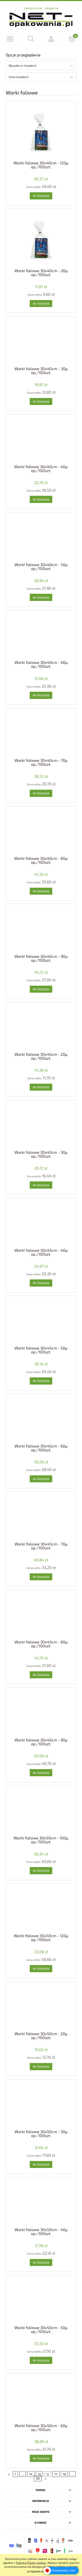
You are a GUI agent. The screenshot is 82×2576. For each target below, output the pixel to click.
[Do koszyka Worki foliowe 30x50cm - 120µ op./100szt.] (41, 1968)
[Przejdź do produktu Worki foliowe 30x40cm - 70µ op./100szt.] (41, 735)
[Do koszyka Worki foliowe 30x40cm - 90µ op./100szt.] (41, 989)
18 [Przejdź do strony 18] (64, 2474)
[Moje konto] (51, 39)
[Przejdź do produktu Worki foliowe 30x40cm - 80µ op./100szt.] (41, 832)
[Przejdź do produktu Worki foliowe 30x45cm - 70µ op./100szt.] (41, 1518)
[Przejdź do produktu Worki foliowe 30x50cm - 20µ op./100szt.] (41, 2008)
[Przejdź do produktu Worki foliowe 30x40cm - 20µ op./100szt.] (41, 240)
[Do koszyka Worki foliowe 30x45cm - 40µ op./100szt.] (41, 1283)
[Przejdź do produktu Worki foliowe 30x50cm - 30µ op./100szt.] (41, 2106)
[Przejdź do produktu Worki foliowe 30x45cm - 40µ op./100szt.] (41, 1224)
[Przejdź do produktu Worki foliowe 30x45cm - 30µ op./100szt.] (41, 1126)
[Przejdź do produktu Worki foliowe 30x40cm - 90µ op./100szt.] (41, 930)
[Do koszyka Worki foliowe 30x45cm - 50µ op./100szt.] (41, 1381)
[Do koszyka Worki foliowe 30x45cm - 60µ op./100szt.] (41, 1479)
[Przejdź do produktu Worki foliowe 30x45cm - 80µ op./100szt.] (41, 1616)
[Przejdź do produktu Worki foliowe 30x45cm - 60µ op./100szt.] (41, 1420)
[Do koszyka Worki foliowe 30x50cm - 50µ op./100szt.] (41, 2360)
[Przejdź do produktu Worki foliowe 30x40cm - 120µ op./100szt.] (41, 132)
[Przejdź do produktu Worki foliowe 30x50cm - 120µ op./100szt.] (41, 1910)
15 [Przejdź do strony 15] (39, 2474)
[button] (10, 39)
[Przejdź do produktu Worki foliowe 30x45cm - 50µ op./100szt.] (41, 1322)
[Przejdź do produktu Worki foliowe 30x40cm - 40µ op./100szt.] (41, 441)
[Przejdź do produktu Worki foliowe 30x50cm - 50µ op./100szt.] (41, 2302)
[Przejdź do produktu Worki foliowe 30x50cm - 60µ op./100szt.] (41, 2400)
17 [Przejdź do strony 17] (56, 2474)
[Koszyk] (71, 38)
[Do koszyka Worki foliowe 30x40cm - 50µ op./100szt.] (41, 597)
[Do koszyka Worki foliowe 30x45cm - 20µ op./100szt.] (41, 1087)
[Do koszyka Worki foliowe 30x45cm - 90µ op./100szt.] (41, 1772)
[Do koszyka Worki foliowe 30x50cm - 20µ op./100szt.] (41, 2066)
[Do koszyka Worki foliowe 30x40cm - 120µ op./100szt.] (41, 195)
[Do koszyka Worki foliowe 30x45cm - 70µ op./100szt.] (41, 1577)
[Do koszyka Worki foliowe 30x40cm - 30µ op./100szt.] (41, 401)
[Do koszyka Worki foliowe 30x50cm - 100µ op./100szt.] (41, 1870)
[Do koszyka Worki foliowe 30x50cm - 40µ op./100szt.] (41, 2262)
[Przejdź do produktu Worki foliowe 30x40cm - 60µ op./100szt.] (41, 637)
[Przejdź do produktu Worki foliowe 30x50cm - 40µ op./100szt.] (41, 2204)
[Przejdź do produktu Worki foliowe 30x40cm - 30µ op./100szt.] (41, 343)
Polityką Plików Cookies (31, 2562)
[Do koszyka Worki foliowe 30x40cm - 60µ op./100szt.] (41, 695)
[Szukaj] (31, 38)
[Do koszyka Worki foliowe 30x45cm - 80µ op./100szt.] (41, 1675)
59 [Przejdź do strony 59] (38, 2478)
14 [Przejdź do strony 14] (31, 2474)
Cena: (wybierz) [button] (18, 77)
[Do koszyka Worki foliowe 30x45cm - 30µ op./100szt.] (41, 1185)
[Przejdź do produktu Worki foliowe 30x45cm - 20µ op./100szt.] (41, 1028)
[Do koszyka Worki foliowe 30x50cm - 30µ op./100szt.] (41, 2164)
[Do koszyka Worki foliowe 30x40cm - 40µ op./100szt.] (41, 499)
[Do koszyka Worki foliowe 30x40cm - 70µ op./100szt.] (41, 793)
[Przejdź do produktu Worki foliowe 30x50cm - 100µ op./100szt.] (41, 1812)
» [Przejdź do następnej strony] (45, 2478)
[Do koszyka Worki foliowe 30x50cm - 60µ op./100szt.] (41, 2458)
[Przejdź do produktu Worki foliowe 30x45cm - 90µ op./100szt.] (41, 1714)
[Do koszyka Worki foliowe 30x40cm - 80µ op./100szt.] (41, 891)
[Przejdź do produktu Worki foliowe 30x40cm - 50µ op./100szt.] (41, 539)
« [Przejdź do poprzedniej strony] (9, 2474)
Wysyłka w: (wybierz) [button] (22, 65)
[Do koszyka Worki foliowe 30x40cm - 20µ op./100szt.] (41, 303)
